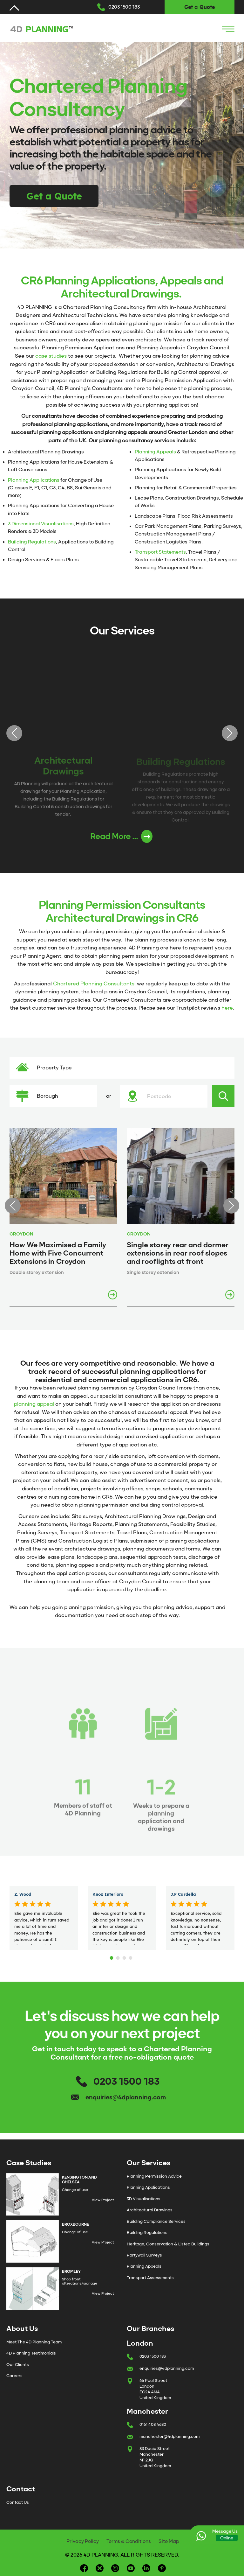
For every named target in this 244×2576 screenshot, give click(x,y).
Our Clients (17, 2364)
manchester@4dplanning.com (169, 2436)
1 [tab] (112, 1956)
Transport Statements (160, 552)
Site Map (169, 2541)
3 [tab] (125, 1956)
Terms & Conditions (128, 2541)
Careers (14, 2375)
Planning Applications (33, 480)
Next (230, 733)
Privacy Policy (82, 2541)
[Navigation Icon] (228, 29)
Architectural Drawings (150, 2210)
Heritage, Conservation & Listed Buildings (168, 2244)
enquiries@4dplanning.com (125, 2097)
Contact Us (17, 2502)
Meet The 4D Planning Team (34, 2342)
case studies (51, 356)
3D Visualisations (143, 2198)
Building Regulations (32, 542)
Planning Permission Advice (154, 2176)
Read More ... (121, 836)
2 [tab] (119, 1956)
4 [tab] (131, 1956)
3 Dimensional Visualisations (41, 524)
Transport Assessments (150, 2277)
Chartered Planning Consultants (93, 984)
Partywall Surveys (144, 2255)
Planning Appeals (155, 452)
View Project (103, 2200)
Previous (14, 733)
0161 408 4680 (152, 2424)
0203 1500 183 (124, 7)
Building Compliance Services (156, 2221)
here (227, 1008)
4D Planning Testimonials (31, 2353)
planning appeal (34, 1404)
